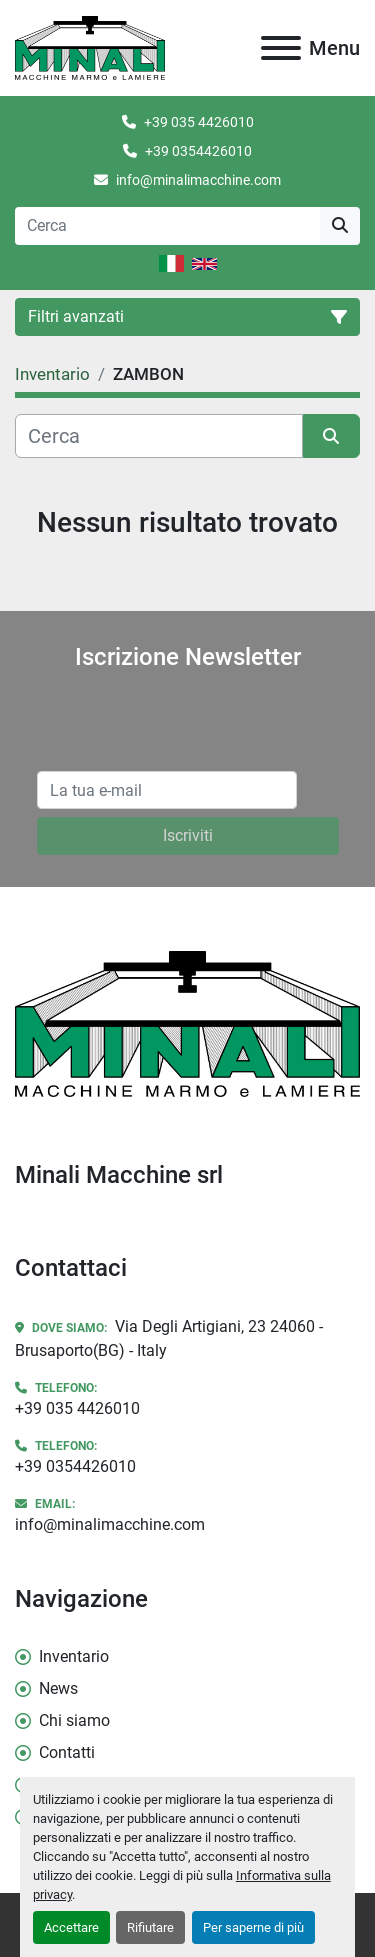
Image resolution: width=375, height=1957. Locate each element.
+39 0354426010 (198, 151)
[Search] (167, 226)
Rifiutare (150, 1927)
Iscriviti (188, 835)
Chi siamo (74, 1720)
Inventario (74, 1656)
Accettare (71, 1927)
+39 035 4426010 (199, 122)
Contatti (67, 1752)
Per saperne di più (253, 1927)
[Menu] (281, 48)
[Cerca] (159, 436)
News (58, 1688)
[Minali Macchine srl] (187, 1022)
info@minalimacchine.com (198, 180)
